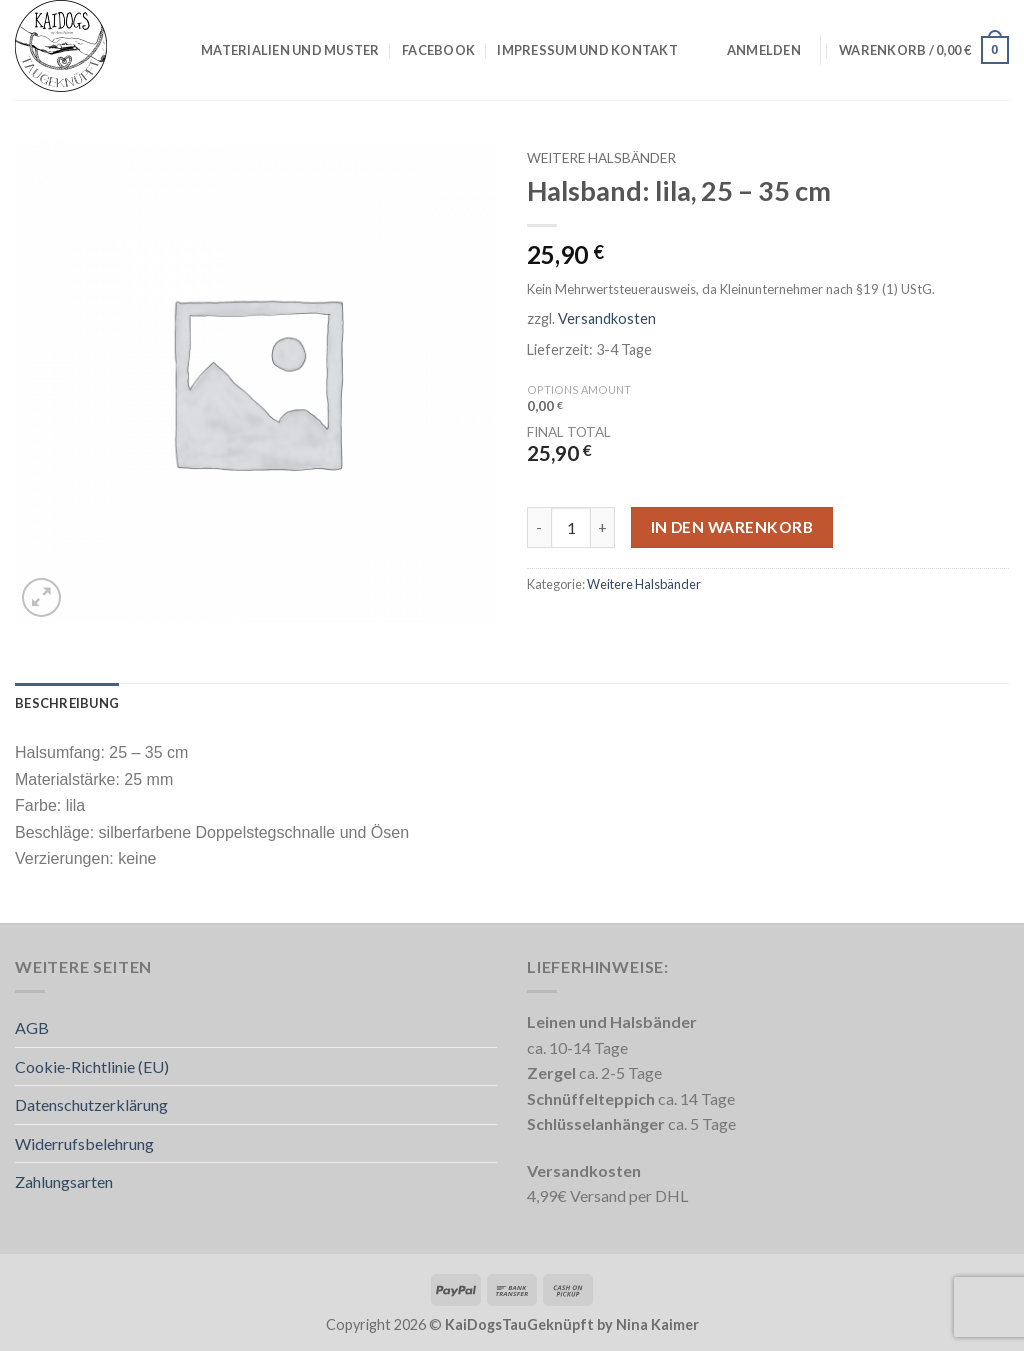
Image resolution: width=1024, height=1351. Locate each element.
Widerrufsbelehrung (84, 1143)
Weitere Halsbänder (601, 158)
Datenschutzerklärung (91, 1104)
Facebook (438, 50)
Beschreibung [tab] (67, 703)
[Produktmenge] (571, 527)
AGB (32, 1027)
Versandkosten (607, 318)
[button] (764, 50)
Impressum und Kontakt (587, 50)
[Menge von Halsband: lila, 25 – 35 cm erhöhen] (603, 527)
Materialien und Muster (290, 50)
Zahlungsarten (64, 1181)
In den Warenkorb (732, 527)
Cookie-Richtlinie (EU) (92, 1066)
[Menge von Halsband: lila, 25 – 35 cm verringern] (539, 527)
